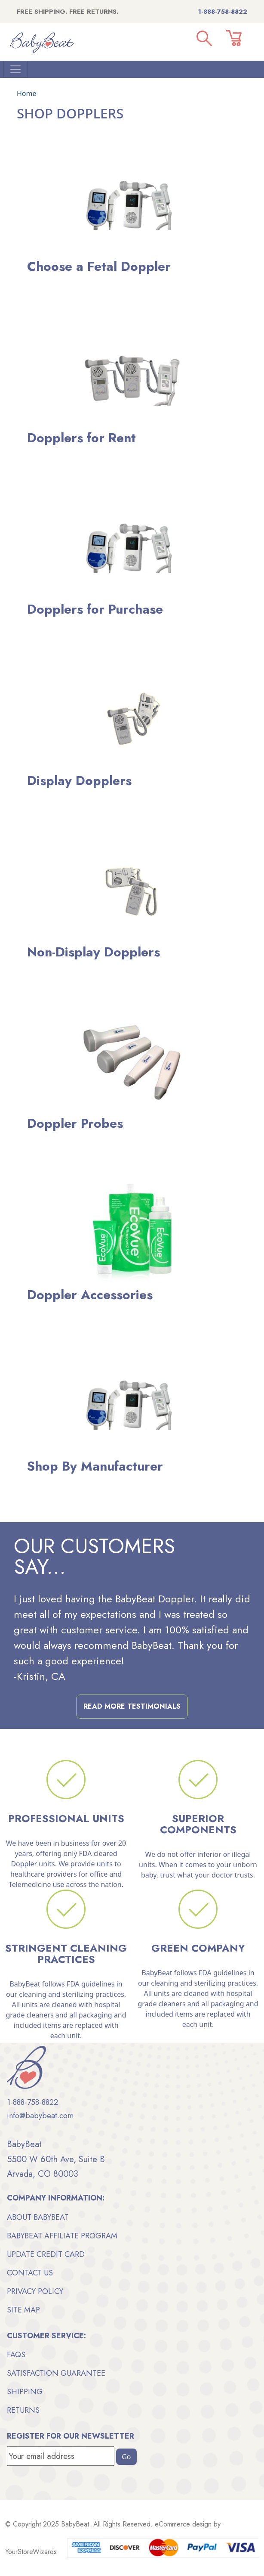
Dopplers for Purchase (95, 609)
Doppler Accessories (90, 1294)
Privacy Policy (35, 2291)
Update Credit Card (46, 2254)
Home (27, 93)
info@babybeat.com (40, 2115)
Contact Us (30, 2272)
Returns (23, 2410)
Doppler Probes (75, 1123)
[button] (204, 38)
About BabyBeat (38, 2217)
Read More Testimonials (132, 1706)
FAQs (16, 2354)
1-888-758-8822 (222, 11)
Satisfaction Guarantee (56, 2373)
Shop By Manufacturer (95, 1466)
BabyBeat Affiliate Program (62, 2235)
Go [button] (126, 2456)
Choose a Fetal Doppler (99, 266)
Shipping (25, 2391)
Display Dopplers (79, 780)
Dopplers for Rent (81, 437)
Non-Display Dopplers (93, 952)
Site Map (23, 2309)
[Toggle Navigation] (15, 69)
